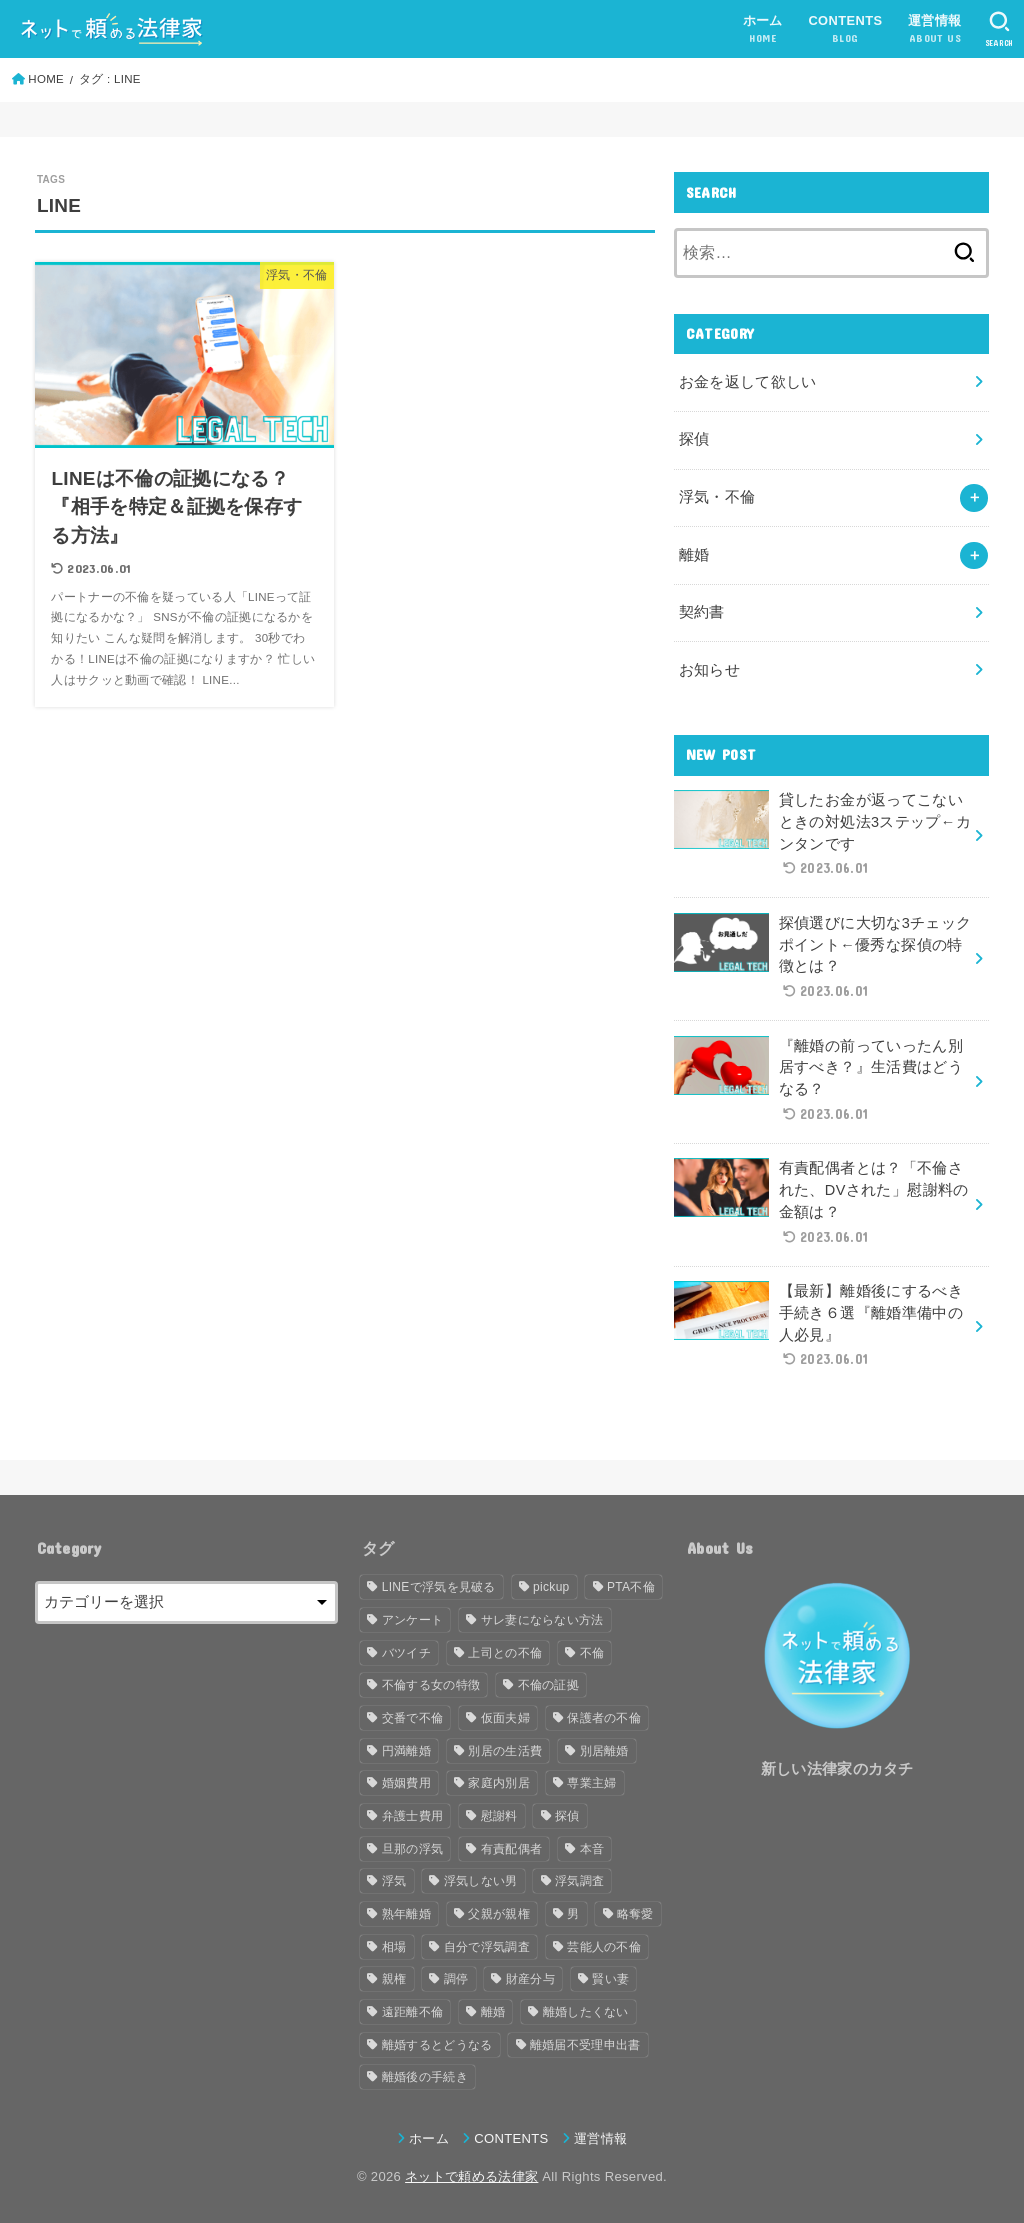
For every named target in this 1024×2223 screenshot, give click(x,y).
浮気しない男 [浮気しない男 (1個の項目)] (481, 1881)
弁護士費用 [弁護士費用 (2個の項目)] (413, 1816)
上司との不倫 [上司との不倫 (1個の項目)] (505, 1653)
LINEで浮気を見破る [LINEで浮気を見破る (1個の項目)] (439, 1587)
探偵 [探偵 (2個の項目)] (567, 1816)
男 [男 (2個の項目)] (573, 1914)
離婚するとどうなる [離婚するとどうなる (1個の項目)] (437, 2045)
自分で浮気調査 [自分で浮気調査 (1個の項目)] (487, 1947)
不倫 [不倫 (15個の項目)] (592, 1653)
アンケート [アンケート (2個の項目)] (413, 1620)
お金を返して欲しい (748, 382)
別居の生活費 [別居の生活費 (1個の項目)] (505, 1751)
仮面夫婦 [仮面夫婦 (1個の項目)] (505, 1718)
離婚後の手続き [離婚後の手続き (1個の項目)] (425, 2077)
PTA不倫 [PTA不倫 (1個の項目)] (631, 1587)
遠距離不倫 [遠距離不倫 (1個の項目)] (413, 2012)
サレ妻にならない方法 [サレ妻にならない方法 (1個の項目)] (542, 1620)
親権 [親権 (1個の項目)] (394, 1979)
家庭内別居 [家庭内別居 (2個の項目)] (499, 1783)
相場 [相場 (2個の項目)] (394, 1947)
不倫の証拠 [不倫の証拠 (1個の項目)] (549, 1685)
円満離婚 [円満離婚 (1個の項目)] (406, 1751)
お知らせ (709, 670)
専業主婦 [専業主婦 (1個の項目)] (591, 1783)
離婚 (694, 555)
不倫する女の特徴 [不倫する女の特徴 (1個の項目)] (431, 1685)
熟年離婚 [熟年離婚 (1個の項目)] (406, 1914)
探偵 (694, 439)
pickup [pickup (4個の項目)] (551, 1587)
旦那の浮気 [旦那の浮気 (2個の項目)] (413, 1849)
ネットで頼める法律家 (471, 2176)
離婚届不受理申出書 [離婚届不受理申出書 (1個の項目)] (585, 2045)
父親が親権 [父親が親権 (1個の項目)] (499, 1914)
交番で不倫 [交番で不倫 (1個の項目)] (413, 1718)
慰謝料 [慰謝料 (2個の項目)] (499, 1816)
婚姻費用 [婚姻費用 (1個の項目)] (406, 1783)
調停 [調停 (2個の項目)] (456, 1979)
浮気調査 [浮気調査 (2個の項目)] (579, 1881)
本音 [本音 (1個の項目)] (592, 1849)
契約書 (702, 612)
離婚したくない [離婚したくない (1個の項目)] (586, 2012)
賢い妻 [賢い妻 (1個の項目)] (610, 1979)
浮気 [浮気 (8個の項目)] (394, 1881)
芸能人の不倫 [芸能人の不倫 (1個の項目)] (604, 1947)
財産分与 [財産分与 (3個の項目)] (530, 1979)
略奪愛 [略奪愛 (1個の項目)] (635, 1914)
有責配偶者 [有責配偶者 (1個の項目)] (512, 1849)
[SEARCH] (999, 29)
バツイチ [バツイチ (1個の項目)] (406, 1653)
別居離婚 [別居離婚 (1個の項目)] (604, 1751)
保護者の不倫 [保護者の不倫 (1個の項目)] (604, 1718)
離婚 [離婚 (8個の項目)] (493, 2012)
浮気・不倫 (717, 497)
